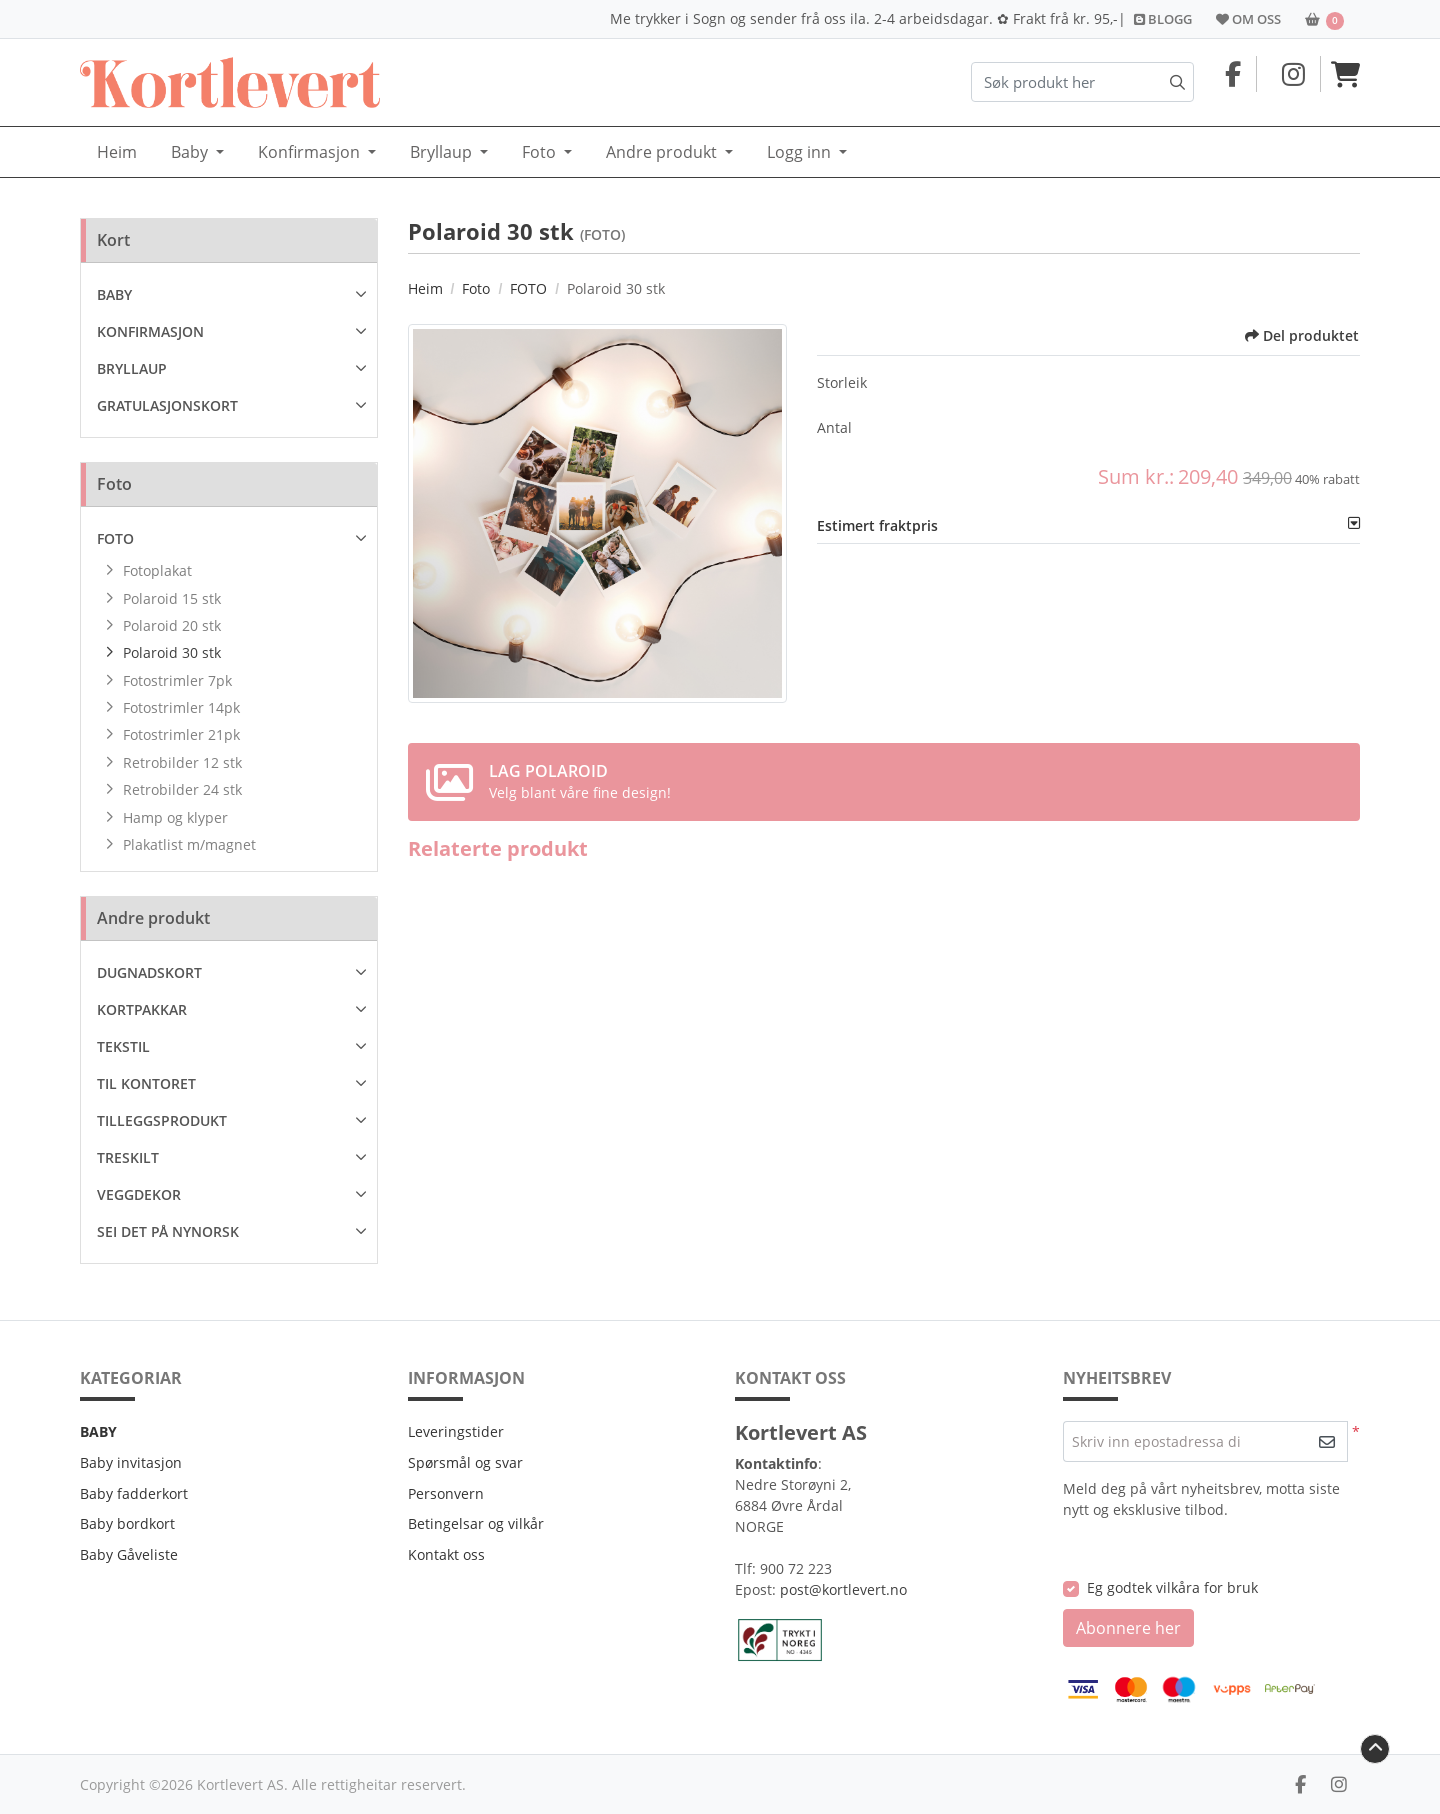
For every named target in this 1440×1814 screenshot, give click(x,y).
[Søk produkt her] (1082, 82)
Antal (834, 427)
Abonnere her (1128, 1628)
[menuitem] (117, 152)
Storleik (842, 382)
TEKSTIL (123, 1046)
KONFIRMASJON (150, 331)
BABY (114, 294)
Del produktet (1302, 335)
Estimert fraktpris (877, 525)
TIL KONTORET (146, 1083)
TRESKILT (128, 1157)
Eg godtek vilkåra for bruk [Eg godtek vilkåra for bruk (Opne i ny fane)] (1172, 1587)
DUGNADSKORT (149, 972)
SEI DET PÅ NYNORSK (168, 1231)
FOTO (115, 538)
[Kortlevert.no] (230, 82)
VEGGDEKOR (139, 1194)
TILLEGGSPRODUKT (162, 1120)
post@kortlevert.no (843, 1589)
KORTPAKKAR (142, 1009)
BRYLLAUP (132, 368)
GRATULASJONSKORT (167, 405)
